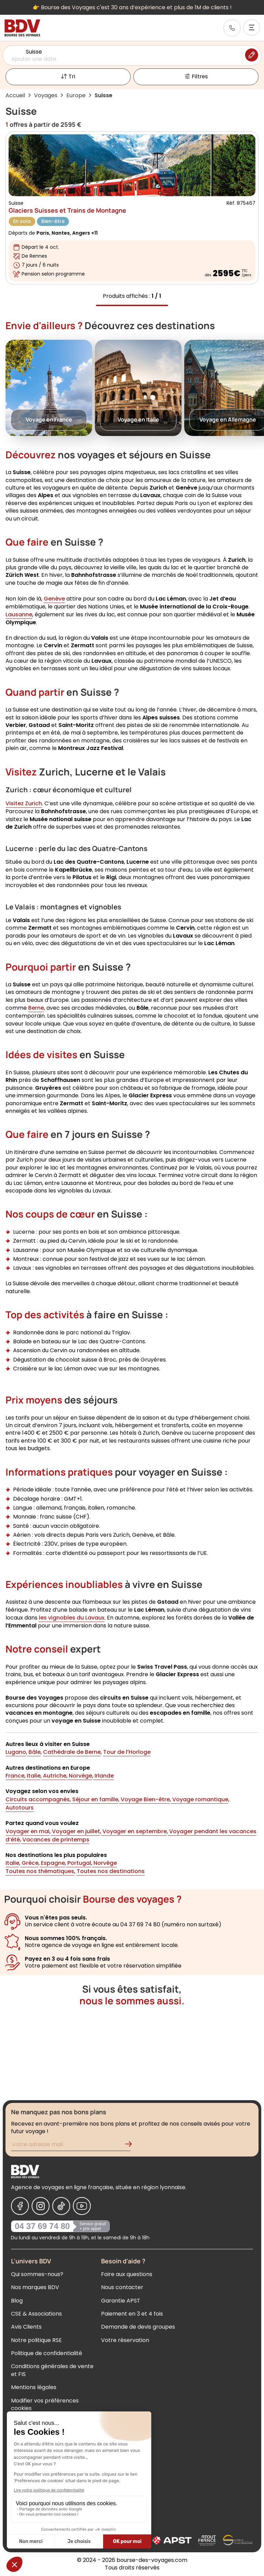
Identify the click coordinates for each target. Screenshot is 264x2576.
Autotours (20, 1808)
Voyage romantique (199, 1799)
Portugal (78, 1863)
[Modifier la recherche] (251, 54)
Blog (17, 2301)
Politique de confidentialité (46, 2353)
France (15, 1776)
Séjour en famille (94, 1799)
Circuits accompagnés (38, 1799)
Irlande (103, 1776)
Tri (68, 77)
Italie (33, 1776)
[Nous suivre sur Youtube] (82, 2206)
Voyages (45, 95)
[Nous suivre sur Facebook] (20, 2206)
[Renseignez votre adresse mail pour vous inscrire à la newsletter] (71, 2145)
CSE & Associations (36, 2314)
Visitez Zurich (24, 803)
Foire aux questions (126, 2274)
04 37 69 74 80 (42, 2226)
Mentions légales (33, 2387)
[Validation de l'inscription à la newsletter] (131, 2145)
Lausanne (19, 614)
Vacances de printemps (55, 1840)
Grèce (29, 1863)
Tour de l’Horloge (127, 1752)
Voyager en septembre (134, 1831)
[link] (232, 27)
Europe (76, 95)
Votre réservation (125, 2340)
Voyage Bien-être (144, 1799)
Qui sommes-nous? (37, 2274)
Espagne (52, 1863)
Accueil (15, 95)
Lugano (16, 1752)
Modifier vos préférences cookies (45, 2404)
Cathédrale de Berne (72, 1752)
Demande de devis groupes (138, 2327)
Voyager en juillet (75, 1831)
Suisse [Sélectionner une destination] (34, 51)
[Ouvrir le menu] (251, 27)
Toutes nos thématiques (40, 1871)
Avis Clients (26, 2327)
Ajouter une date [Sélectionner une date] (33, 59)
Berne (36, 1008)
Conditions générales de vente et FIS (52, 2370)
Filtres (196, 77)
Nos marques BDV (35, 2287)
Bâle (34, 1752)
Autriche (54, 1776)
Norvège (79, 1776)
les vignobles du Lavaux (71, 1618)
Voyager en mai (28, 1831)
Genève (54, 599)
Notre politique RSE (36, 2340)
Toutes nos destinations (111, 1871)
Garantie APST (120, 2301)
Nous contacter (122, 2287)
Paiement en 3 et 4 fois (132, 2314)
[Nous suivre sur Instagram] (41, 2206)
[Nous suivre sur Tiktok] (61, 2206)
